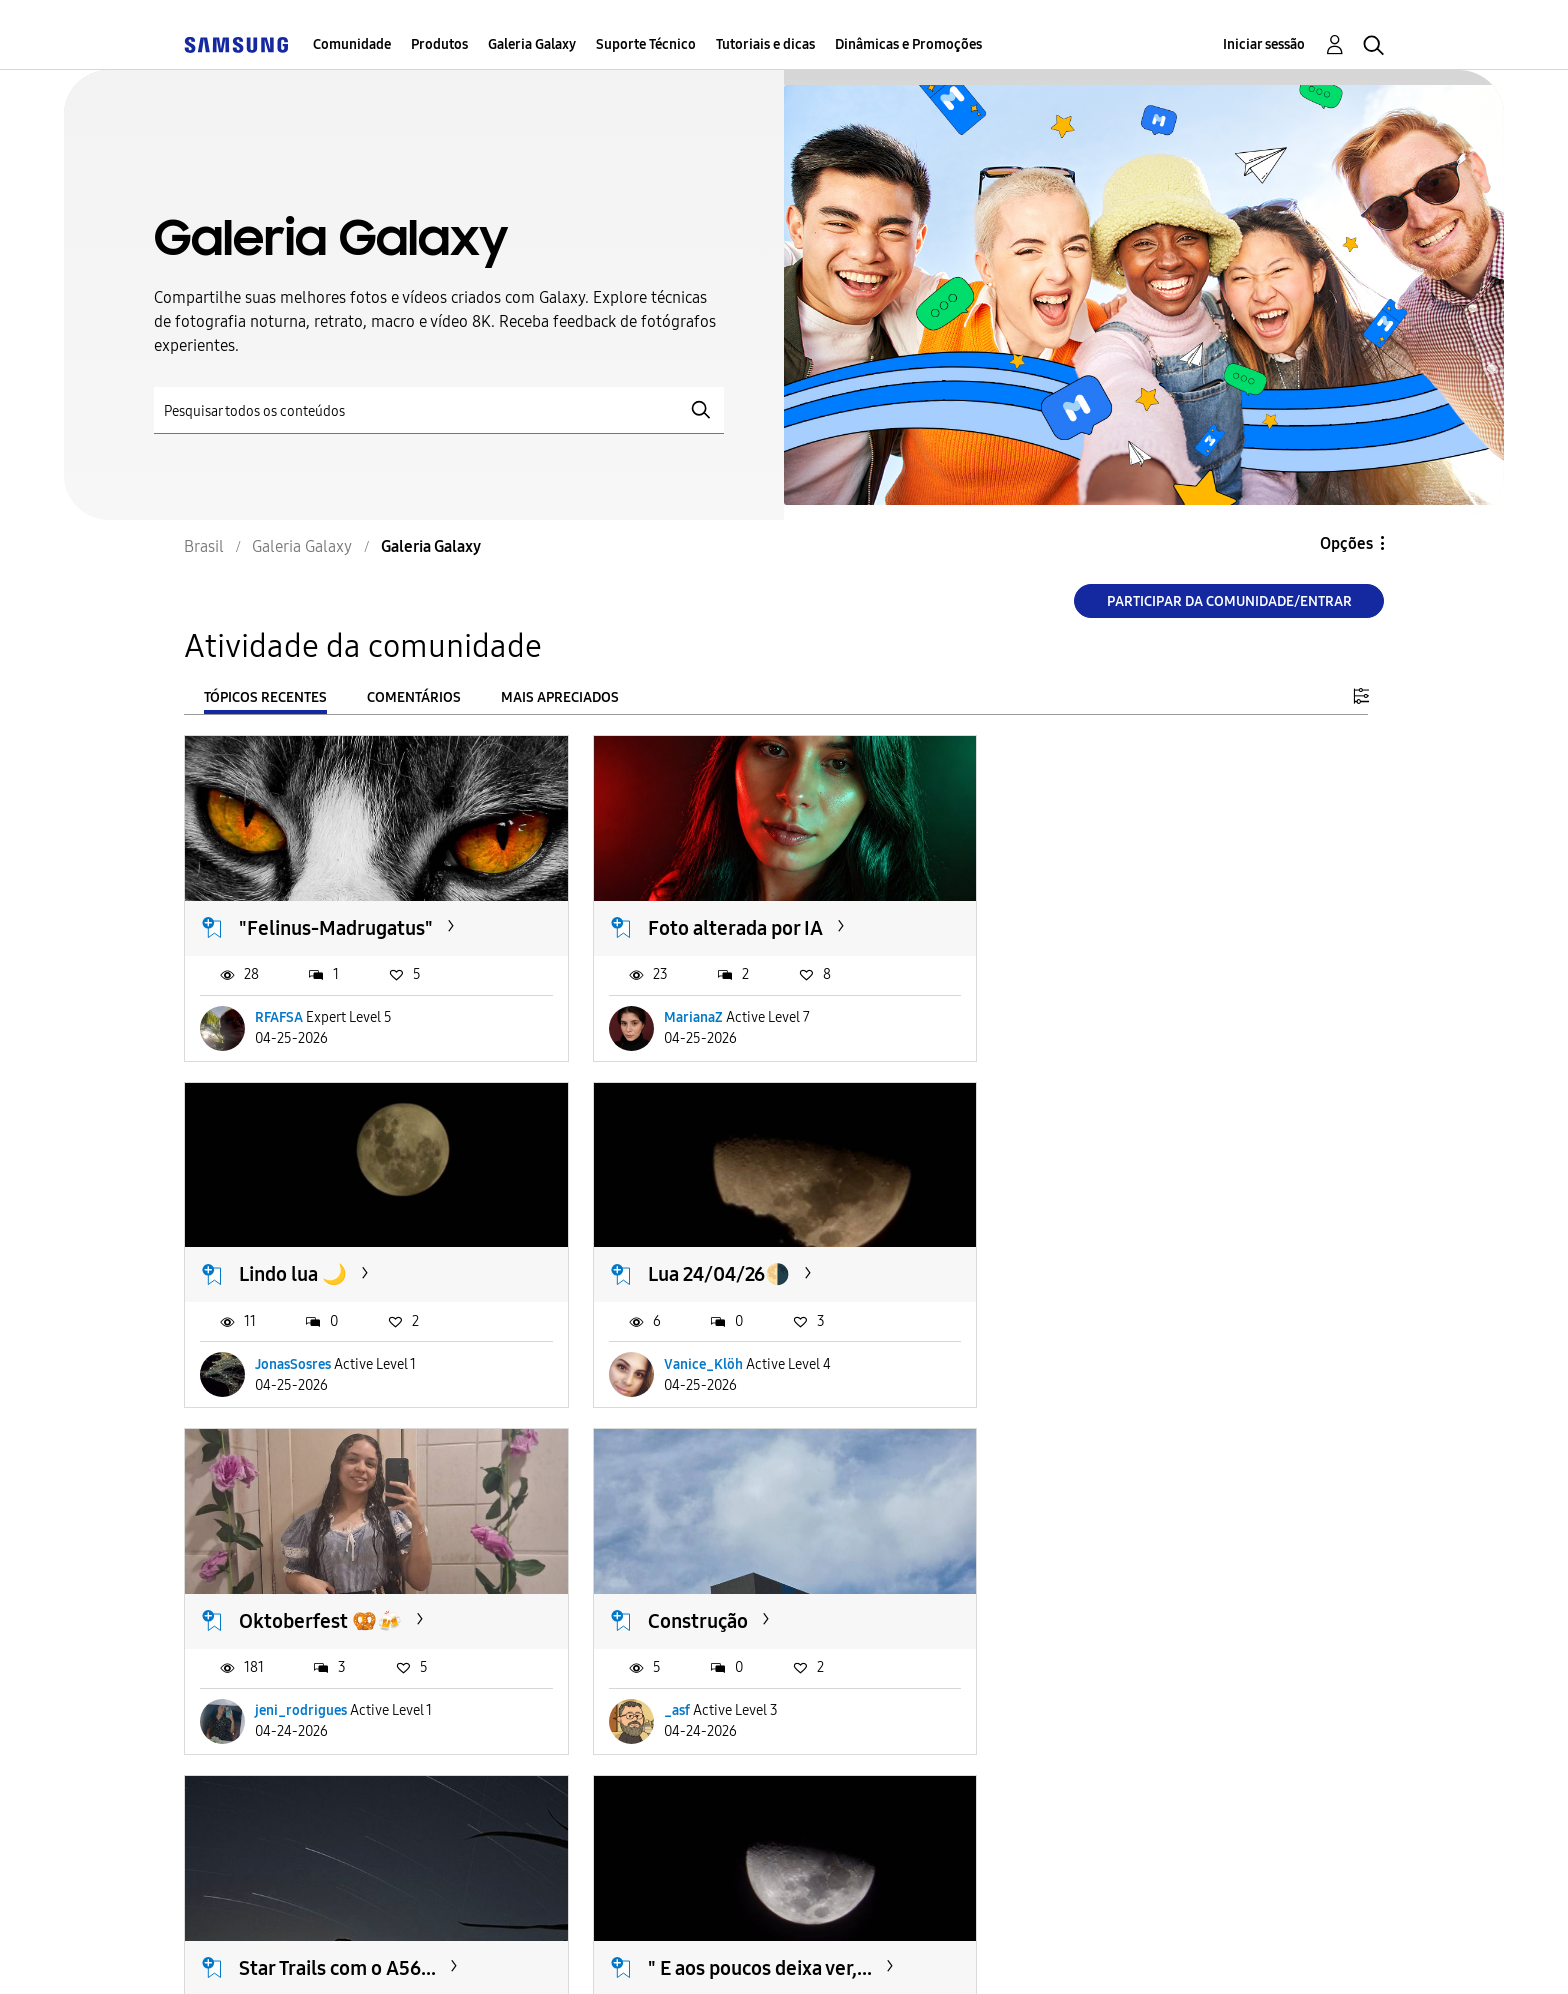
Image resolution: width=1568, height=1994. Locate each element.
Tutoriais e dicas (765, 44)
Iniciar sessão (1264, 44)
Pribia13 (688, 1710)
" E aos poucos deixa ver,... (759, 1620)
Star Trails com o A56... (337, 1620)
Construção (1105, 1274)
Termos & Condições (472, 1953)
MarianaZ (692, 1017)
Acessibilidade (273, 1953)
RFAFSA (279, 1017)
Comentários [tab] (414, 697)
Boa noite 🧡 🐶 (1126, 1620)
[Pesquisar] (439, 410)
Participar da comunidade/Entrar (1229, 601)
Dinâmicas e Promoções (908, 44)
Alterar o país (934, 1952)
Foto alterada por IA (734, 928)
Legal (794, 1953)
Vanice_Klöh (294, 1363)
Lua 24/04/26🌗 (310, 1274)
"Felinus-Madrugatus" (336, 928)
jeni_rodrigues (709, 1363)
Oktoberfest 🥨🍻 (728, 1274)
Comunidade (352, 44)
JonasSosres (1109, 1017)
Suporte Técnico (646, 44)
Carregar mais (256, 1832)
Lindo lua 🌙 (1109, 928)
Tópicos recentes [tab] (265, 697)
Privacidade (661, 1953)
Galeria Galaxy (532, 44)
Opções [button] (1346, 543)
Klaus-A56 (287, 1710)
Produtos (439, 44)
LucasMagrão (1112, 1710)
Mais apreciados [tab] (560, 697)
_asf (1084, 1363)
